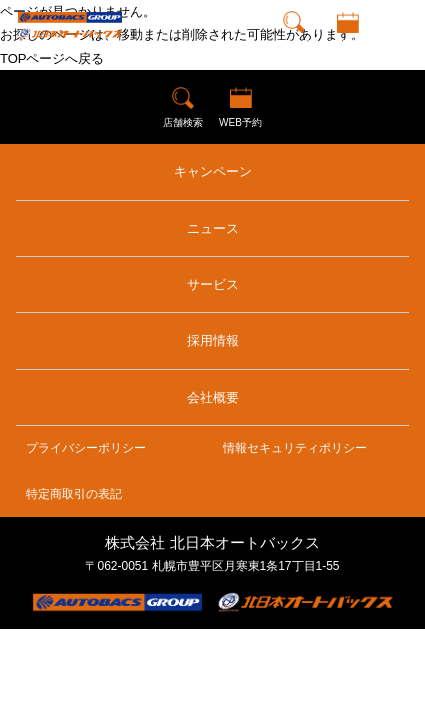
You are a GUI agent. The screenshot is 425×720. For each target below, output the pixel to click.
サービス (213, 284)
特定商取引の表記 (74, 494)
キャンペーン (213, 171)
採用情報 (213, 340)
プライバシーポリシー (86, 448)
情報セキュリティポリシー (295, 448)
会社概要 (213, 397)
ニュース (213, 228)
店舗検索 (294, 44)
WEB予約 (347, 44)
